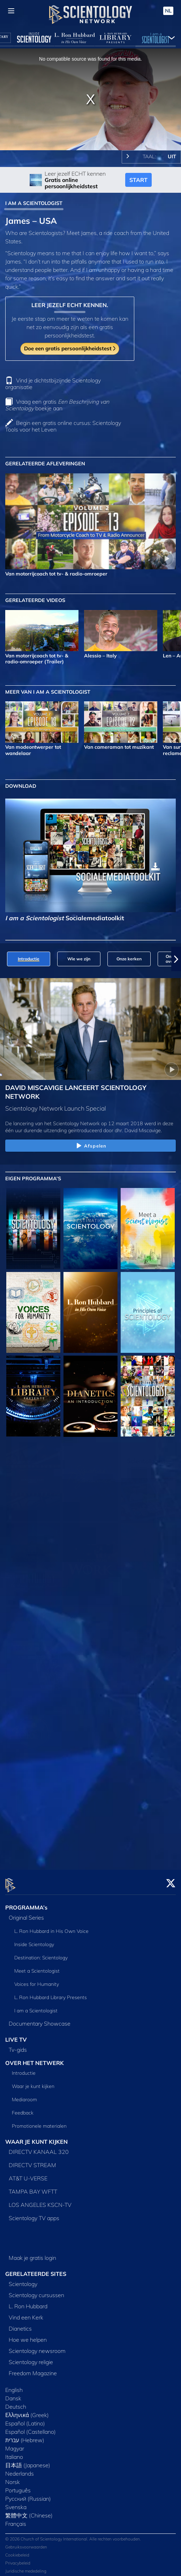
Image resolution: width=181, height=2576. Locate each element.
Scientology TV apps (34, 2214)
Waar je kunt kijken (33, 2082)
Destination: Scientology (41, 1953)
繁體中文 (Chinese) (29, 2511)
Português (18, 2486)
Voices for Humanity (36, 1980)
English (14, 2385)
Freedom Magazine (33, 2368)
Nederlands (19, 2469)
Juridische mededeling (25, 2567)
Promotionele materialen (39, 2122)
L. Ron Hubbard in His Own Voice (51, 1927)
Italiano (14, 2452)
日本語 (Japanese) (27, 2460)
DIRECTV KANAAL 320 (39, 2147)
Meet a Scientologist (37, 1967)
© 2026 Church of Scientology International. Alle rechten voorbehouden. (73, 2535)
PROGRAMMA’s (26, 1903)
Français (15, 2519)
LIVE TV (16, 2035)
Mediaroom (24, 2096)
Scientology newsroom (37, 2346)
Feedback (22, 2109)
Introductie (24, 2069)
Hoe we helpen (28, 2335)
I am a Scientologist (36, 2006)
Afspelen (90, 1146)
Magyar (14, 2444)
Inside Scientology (34, 1940)
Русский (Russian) (28, 2494)
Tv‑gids (18, 2045)
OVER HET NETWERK (34, 2058)
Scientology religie (31, 2357)
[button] (176, 959)
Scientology (23, 2279)
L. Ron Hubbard (28, 2302)
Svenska (16, 2502)
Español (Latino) (25, 2419)
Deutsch (15, 2402)
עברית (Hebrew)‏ (24, 2435)
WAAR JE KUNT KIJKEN (36, 2137)
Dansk (13, 2394)
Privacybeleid (17, 2559)
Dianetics (20, 2324)
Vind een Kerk (26, 2313)
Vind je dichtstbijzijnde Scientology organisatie (53, 383)
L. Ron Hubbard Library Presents (50, 1993)
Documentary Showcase (39, 2019)
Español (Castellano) (30, 2427)
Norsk (12, 2477)
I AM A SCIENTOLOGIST (33, 203)
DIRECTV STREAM (32, 2161)
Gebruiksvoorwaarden (26, 2543)
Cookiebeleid (17, 2551)
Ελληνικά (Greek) (27, 2410)
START (138, 179)
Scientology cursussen (36, 2290)
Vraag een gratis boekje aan (57, 405)
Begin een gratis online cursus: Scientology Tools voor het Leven (63, 426)
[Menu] (11, 10)
